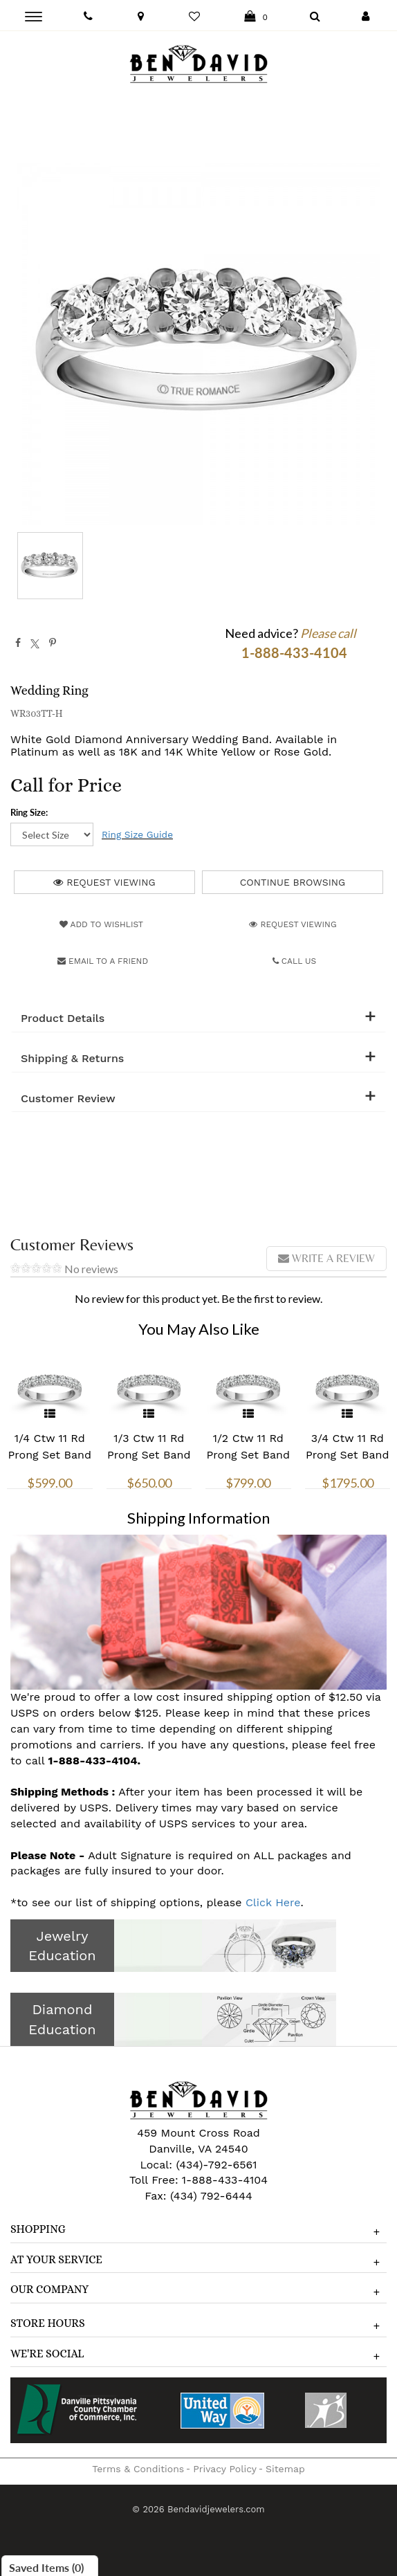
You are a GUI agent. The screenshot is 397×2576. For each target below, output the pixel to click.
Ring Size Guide (137, 834)
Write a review (326, 1258)
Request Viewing (104, 882)
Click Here (273, 1902)
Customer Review (68, 1099)
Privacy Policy (225, 2468)
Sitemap (285, 2468)
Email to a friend (102, 961)
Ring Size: (29, 812)
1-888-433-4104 (225, 2179)
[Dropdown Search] (315, 17)
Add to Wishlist (101, 924)
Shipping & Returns (72, 1058)
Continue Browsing (292, 882)
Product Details (62, 1018)
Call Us (295, 961)
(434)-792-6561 (214, 2164)
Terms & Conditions (138, 2468)
